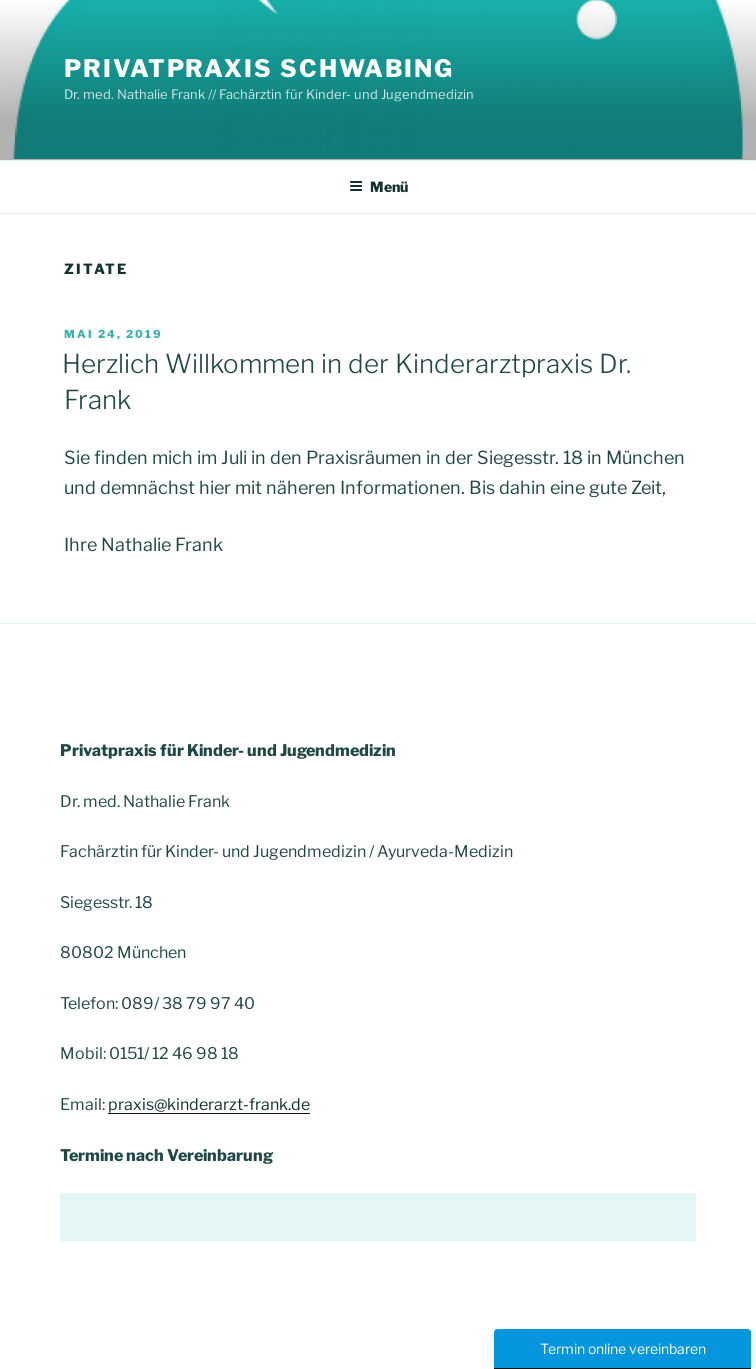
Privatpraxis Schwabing (259, 68)
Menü (378, 186)
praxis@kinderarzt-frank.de (209, 1104)
